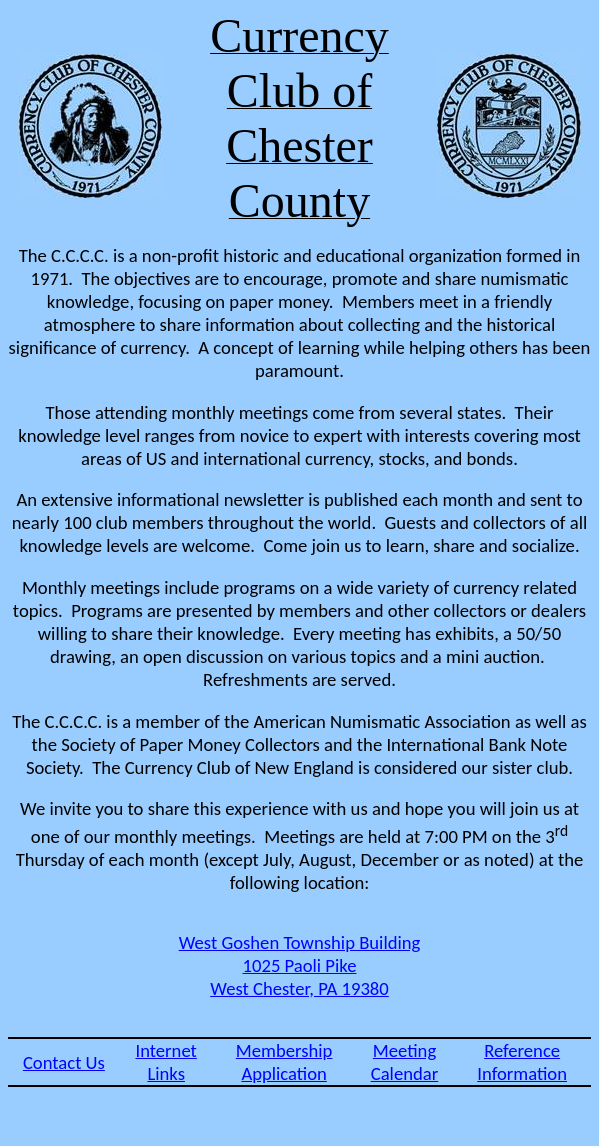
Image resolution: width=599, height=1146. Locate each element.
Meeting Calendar (405, 1062)
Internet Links (165, 1062)
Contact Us (64, 1062)
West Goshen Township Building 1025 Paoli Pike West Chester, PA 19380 (300, 965)
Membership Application (284, 1062)
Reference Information (522, 1062)
